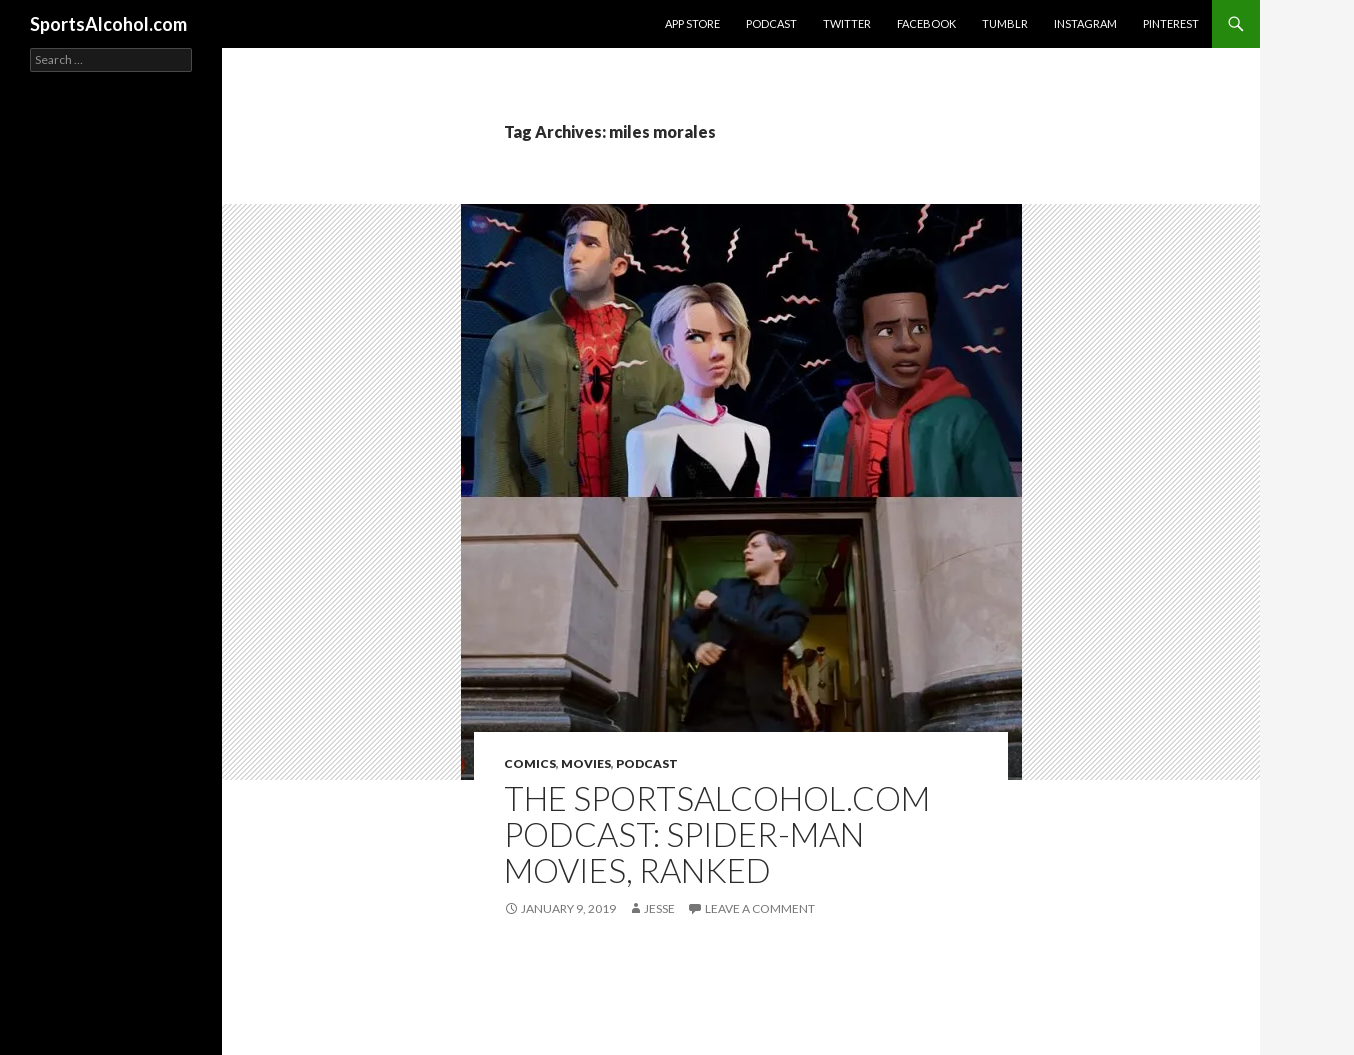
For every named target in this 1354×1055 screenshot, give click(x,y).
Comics (530, 763)
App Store (692, 23)
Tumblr (1005, 23)
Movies (586, 763)
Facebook (926, 23)
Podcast (771, 23)
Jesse (659, 908)
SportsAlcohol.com (108, 24)
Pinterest (1171, 23)
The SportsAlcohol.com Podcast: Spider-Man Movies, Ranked (717, 834)
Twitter (847, 23)
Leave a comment (760, 908)
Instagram (1085, 23)
